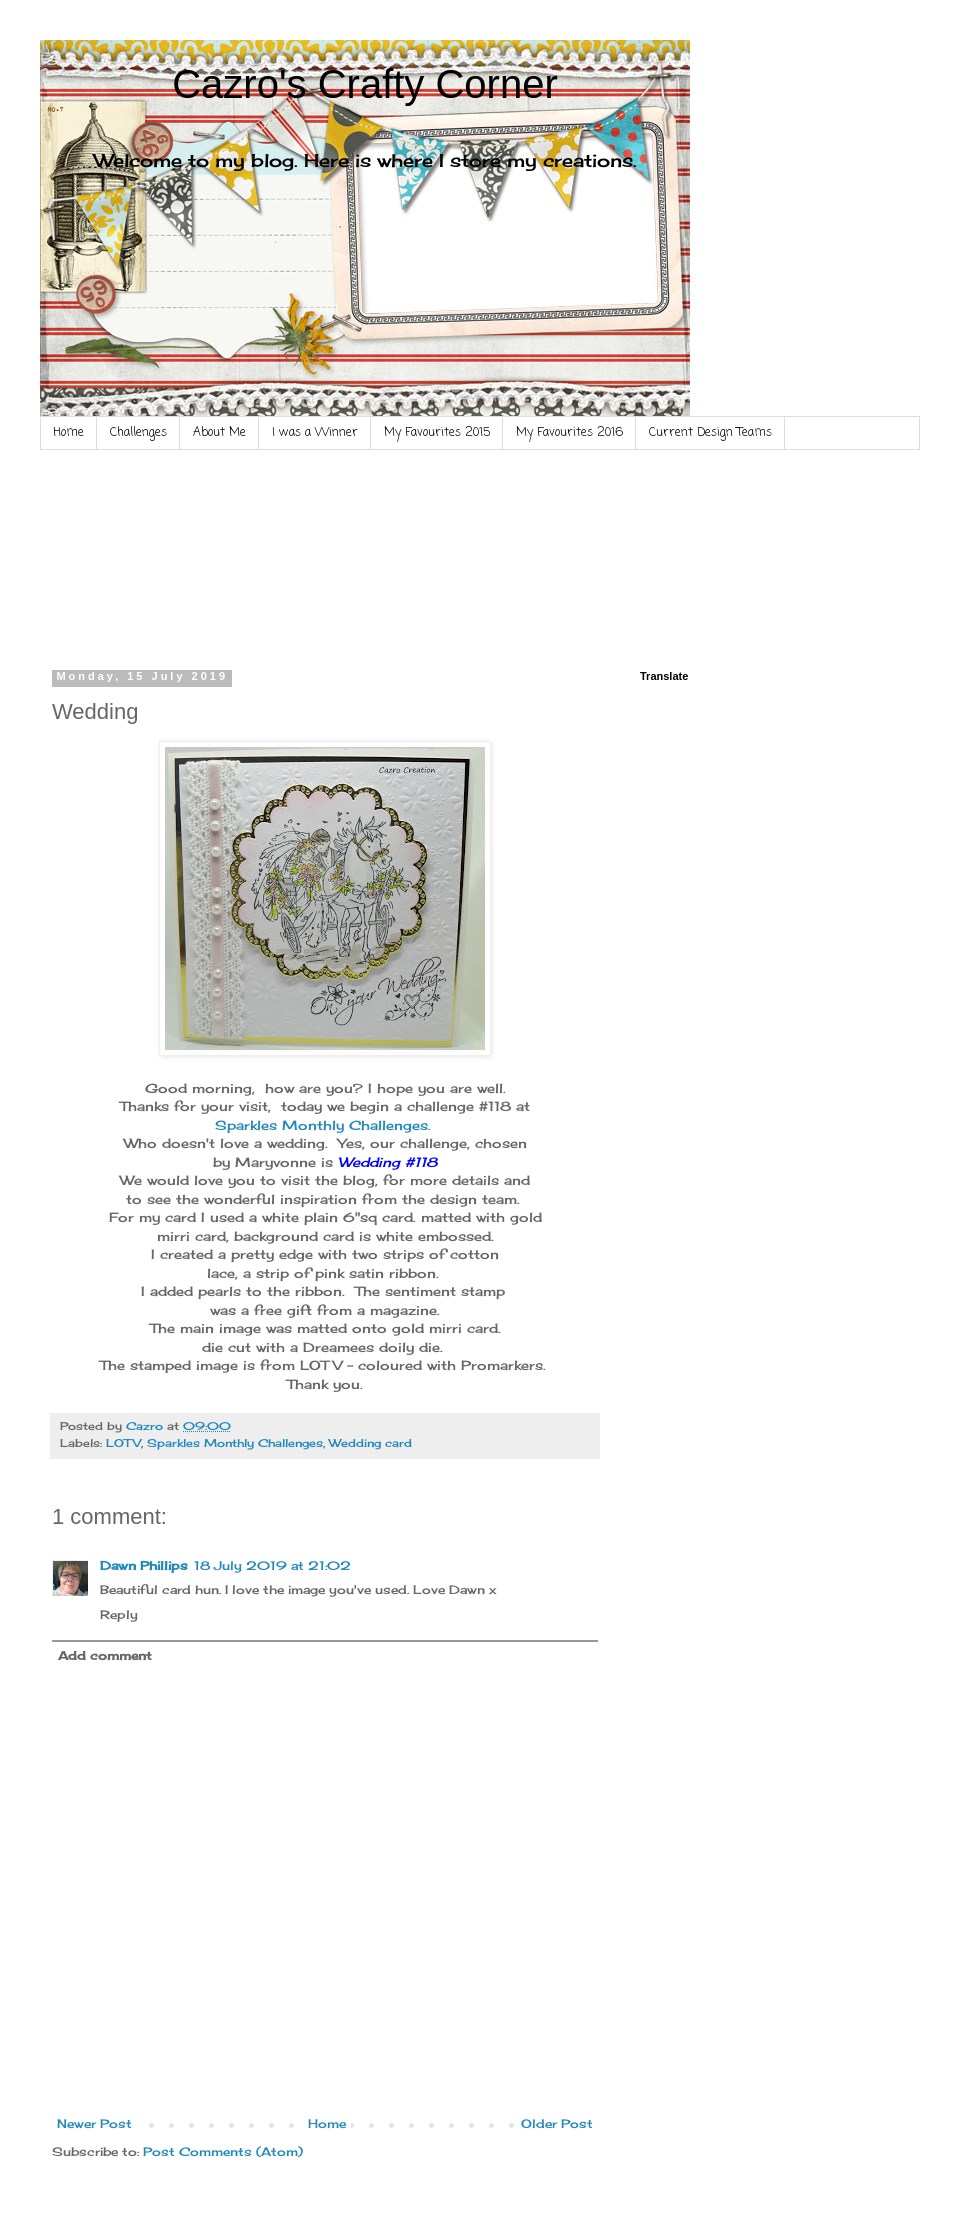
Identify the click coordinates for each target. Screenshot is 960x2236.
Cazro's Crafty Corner (365, 84)
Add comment (105, 1655)
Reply (119, 1614)
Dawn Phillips (144, 1565)
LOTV (123, 1443)
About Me (219, 433)
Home (68, 433)
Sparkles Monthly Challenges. (325, 1125)
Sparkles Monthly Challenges (235, 1443)
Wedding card (370, 1443)
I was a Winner (315, 433)
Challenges (138, 433)
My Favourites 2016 (569, 433)
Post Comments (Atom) (223, 2151)
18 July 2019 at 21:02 (272, 1565)
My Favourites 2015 (437, 433)
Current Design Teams (710, 433)
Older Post (557, 2123)
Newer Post (94, 2123)
